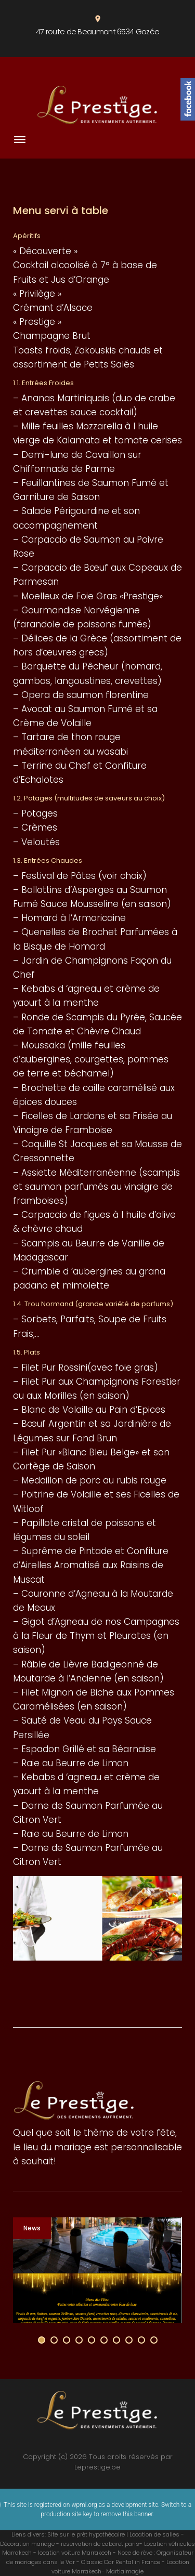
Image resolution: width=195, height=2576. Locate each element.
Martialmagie (125, 2571)
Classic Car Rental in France (120, 2562)
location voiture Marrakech (74, 2552)
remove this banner (127, 2514)
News (32, 2228)
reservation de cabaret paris (100, 2544)
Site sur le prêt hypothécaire (86, 2534)
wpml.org (84, 2504)
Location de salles (154, 2534)
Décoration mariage (27, 2544)
